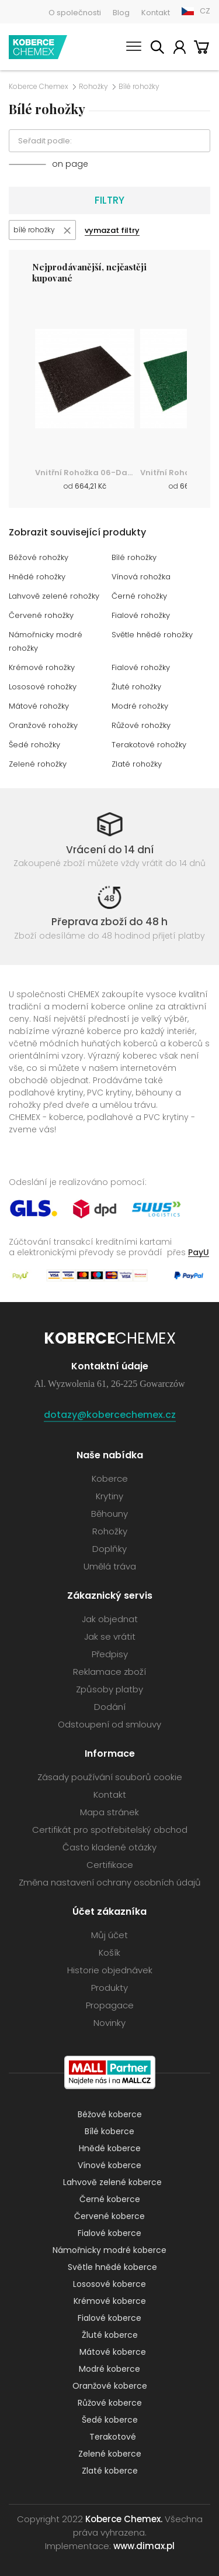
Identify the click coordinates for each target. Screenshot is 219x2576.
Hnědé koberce (110, 2148)
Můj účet (179, 48)
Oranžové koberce (109, 2386)
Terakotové (112, 2437)
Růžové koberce (110, 2403)
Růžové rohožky (141, 725)
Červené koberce (109, 2216)
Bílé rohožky (134, 557)
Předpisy (110, 1654)
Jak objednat (110, 1619)
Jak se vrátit (109, 1636)
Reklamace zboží (109, 1671)
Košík (201, 48)
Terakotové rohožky (149, 744)
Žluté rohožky (136, 686)
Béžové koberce (110, 2114)
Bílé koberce (109, 2131)
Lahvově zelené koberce (112, 2182)
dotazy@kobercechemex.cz (110, 1414)
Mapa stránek (109, 1812)
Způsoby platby (109, 1689)
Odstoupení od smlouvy (109, 1724)
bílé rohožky (34, 230)
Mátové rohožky (39, 706)
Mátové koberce (112, 2352)
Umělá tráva (110, 1566)
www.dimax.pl (144, 2546)
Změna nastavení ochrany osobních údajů (110, 1882)
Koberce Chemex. (123, 2519)
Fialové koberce (109, 2233)
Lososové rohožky (43, 686)
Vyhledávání (157, 48)
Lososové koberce (109, 2284)
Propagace (110, 2005)
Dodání (110, 1707)
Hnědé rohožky (37, 576)
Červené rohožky (41, 615)
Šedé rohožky (34, 744)
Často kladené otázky (109, 1847)
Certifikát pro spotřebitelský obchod (109, 1829)
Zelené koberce (109, 2454)
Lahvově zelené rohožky (54, 596)
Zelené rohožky (38, 764)
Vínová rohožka (141, 576)
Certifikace (109, 1865)
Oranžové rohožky (43, 725)
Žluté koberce (110, 2335)
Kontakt (155, 12)
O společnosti (74, 12)
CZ (205, 10)
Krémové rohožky (42, 667)
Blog (121, 12)
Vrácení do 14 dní (110, 850)
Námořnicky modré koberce (109, 2250)
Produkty (109, 1987)
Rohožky (93, 86)
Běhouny (109, 1513)
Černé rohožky (139, 596)
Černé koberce (109, 2199)
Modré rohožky (140, 706)
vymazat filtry (112, 230)
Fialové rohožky (141, 615)
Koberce (110, 1478)
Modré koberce (109, 2369)
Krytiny (109, 1496)
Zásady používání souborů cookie (109, 1777)
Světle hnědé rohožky (152, 634)
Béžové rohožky (38, 557)
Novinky (109, 2023)
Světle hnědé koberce (112, 2267)
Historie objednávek (109, 1970)
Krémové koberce (110, 2301)
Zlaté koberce (110, 2471)
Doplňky (109, 1549)
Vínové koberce (109, 2165)
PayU (198, 1252)
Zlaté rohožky (137, 764)
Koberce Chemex (38, 47)
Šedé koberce (110, 2420)
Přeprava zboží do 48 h (109, 922)
